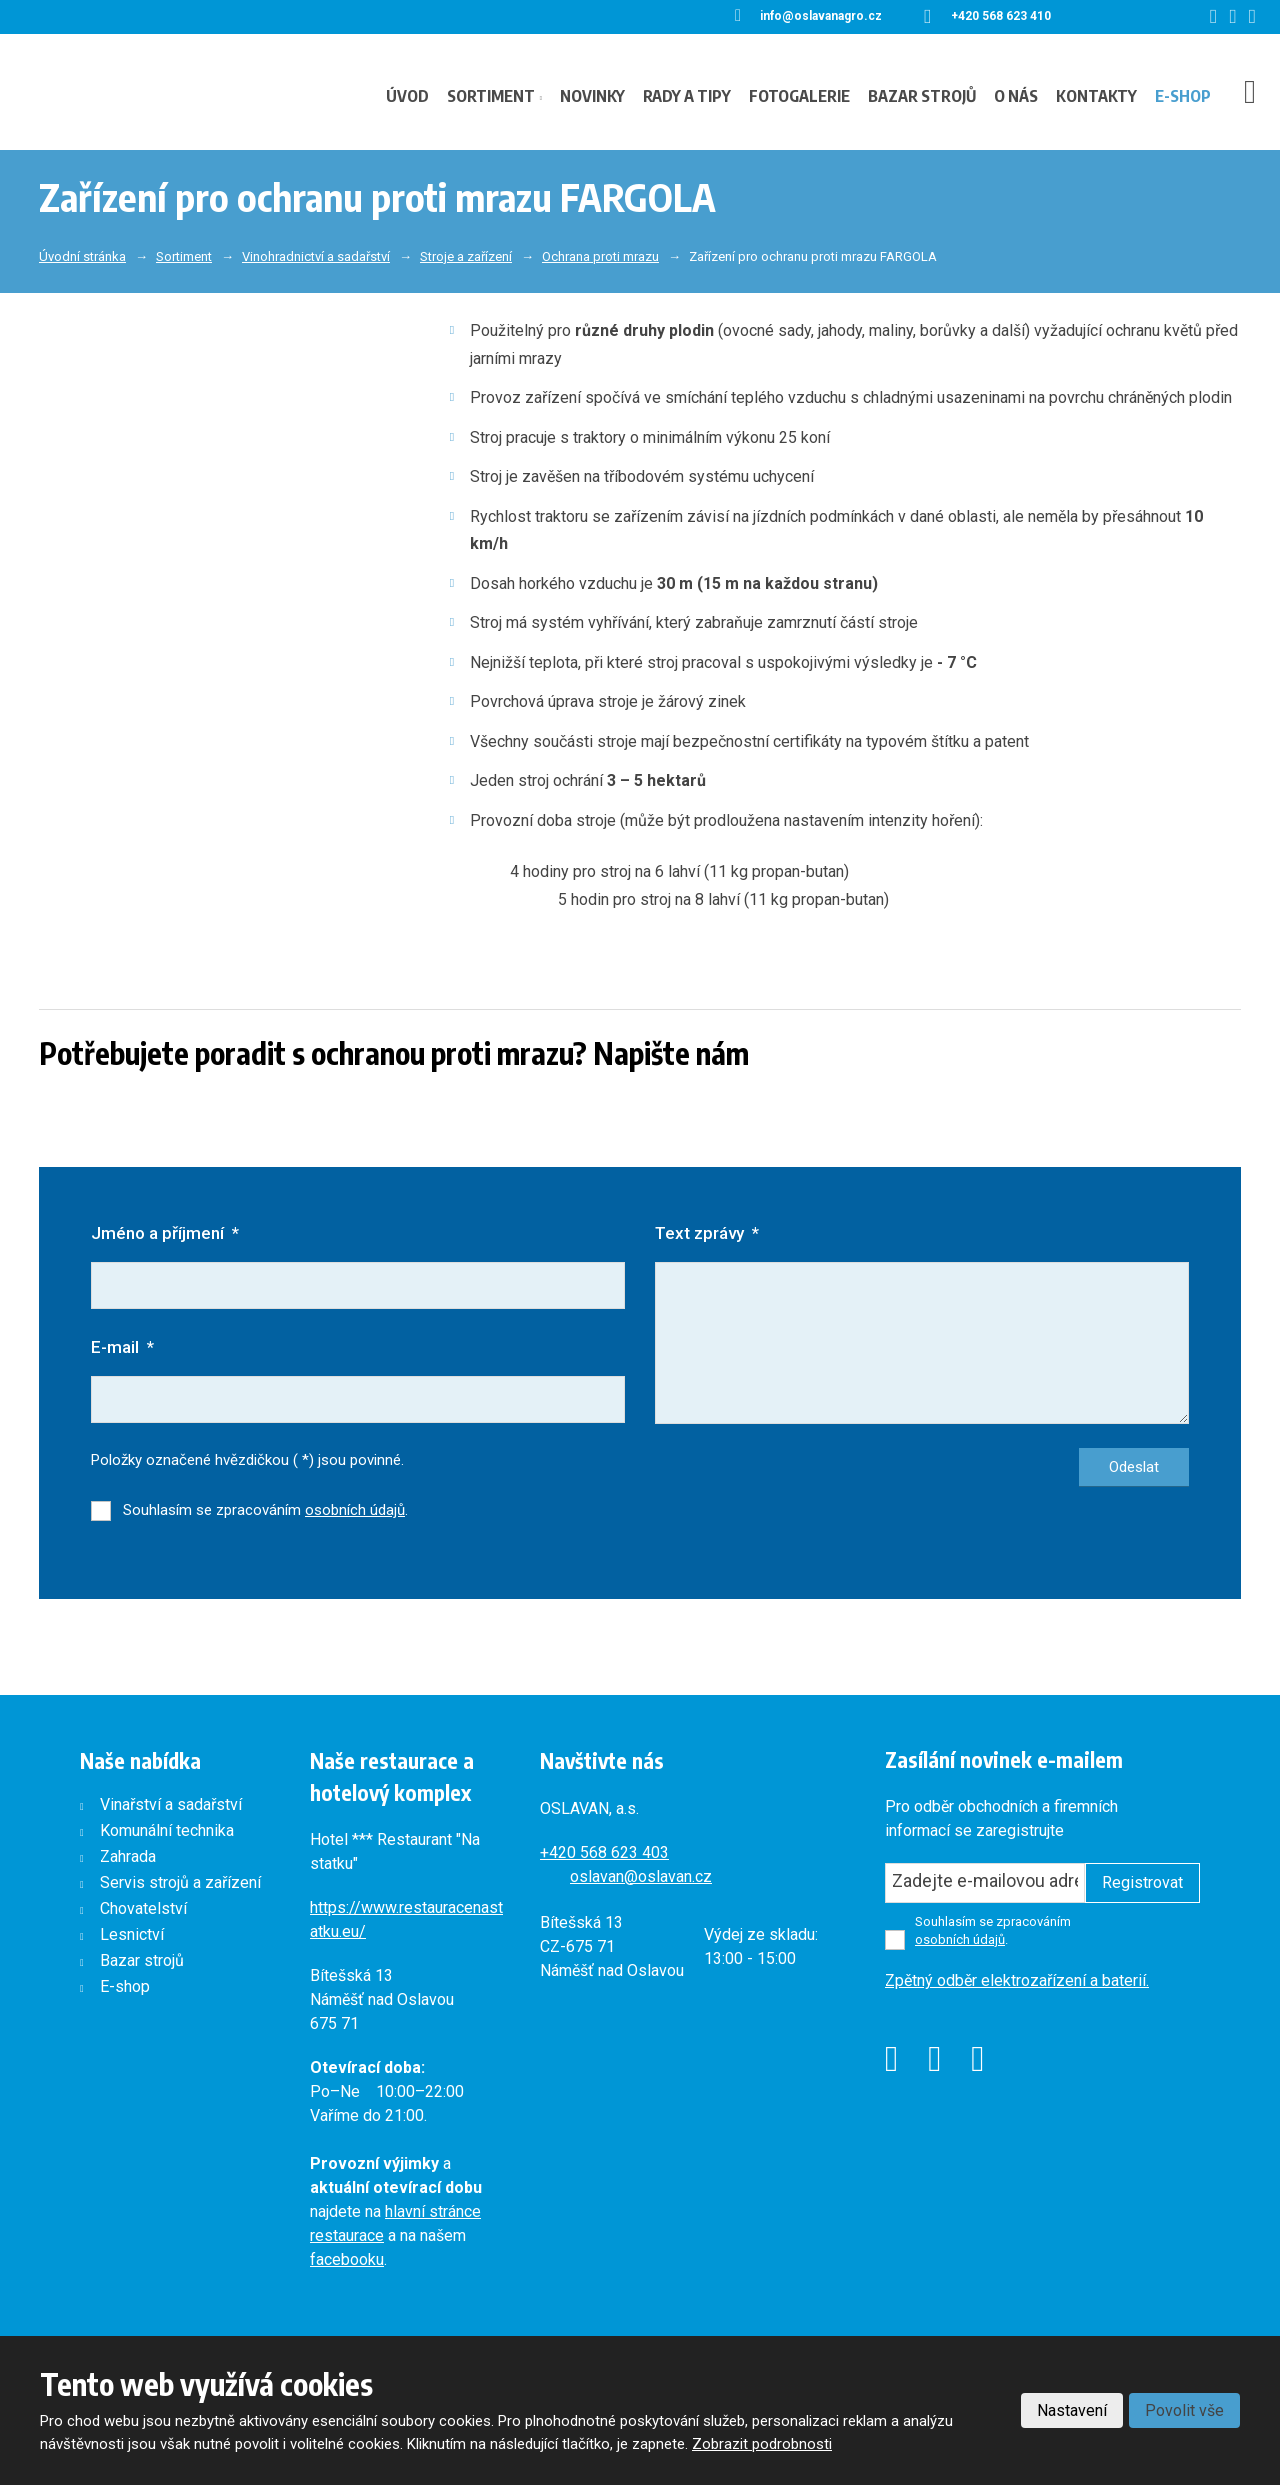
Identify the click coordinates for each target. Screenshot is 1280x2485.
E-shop (1183, 96)
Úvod (407, 96)
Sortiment (491, 96)
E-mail (122, 1348)
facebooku (347, 2261)
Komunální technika (167, 1831)
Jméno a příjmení (165, 1233)
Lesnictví (132, 1935)
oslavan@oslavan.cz (641, 1877)
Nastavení (1072, 2410)
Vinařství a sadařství (171, 1805)
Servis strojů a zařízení (180, 1883)
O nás (1016, 96)
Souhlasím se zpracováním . (265, 1511)
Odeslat (1134, 1469)
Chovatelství (143, 1909)
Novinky (592, 96)
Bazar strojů (922, 96)
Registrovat (1142, 1883)
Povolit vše (1184, 2410)
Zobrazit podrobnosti (762, 2444)
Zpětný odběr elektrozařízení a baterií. (1017, 1981)
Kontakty (1096, 96)
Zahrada (128, 1857)
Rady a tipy (687, 96)
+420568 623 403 (604, 1853)
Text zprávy (707, 1233)
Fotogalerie (799, 96)
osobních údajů (355, 1511)
